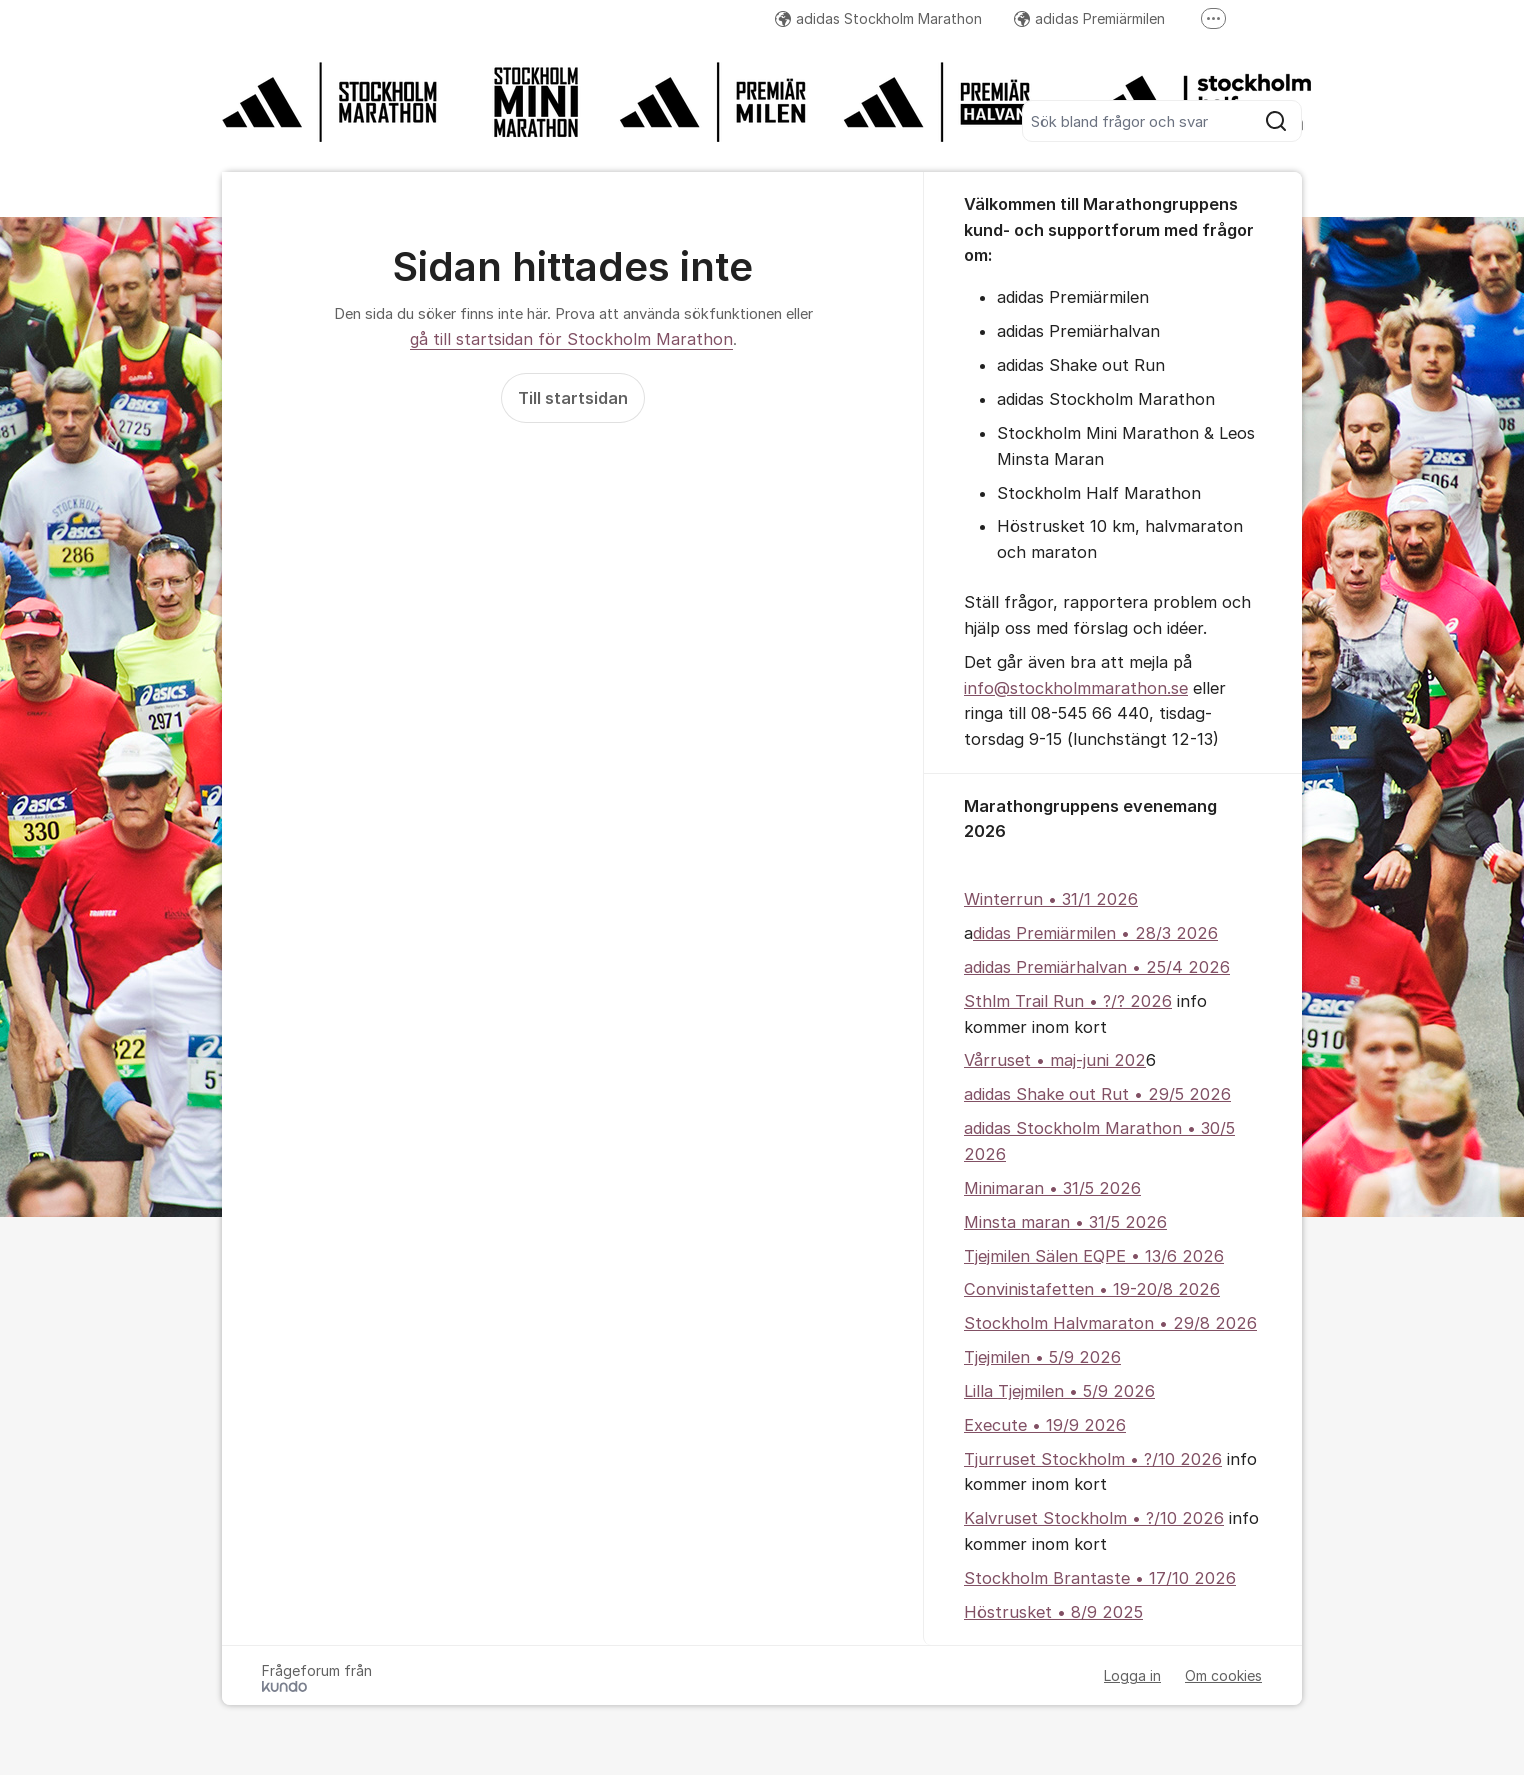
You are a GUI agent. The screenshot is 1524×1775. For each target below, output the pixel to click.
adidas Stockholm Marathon (878, 18)
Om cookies (1223, 1675)
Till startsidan (573, 398)
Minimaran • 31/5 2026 (1052, 1188)
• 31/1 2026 (1090, 899)
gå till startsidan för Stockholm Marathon (571, 339)
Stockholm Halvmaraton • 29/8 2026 (1110, 1323)
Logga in (1132, 1675)
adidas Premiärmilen (1089, 18)
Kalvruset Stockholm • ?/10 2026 (1094, 1518)
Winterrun (1003, 899)
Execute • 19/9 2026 (1045, 1425)
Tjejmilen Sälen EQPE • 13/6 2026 (1094, 1256)
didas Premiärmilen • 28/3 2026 (1095, 933)
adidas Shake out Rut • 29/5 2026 (1097, 1094)
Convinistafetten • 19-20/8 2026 (1092, 1289)
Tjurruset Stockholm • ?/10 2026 (1093, 1459)
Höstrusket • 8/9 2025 (1053, 1612)
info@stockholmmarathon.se (1076, 688)
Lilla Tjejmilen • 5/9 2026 (1059, 1391)
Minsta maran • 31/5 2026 (1065, 1222)
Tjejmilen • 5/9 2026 (1042, 1357)
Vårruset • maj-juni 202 (1055, 1060)
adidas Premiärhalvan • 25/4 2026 (1097, 967)
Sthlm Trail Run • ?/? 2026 (1068, 1001)
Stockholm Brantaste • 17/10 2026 (1100, 1578)
